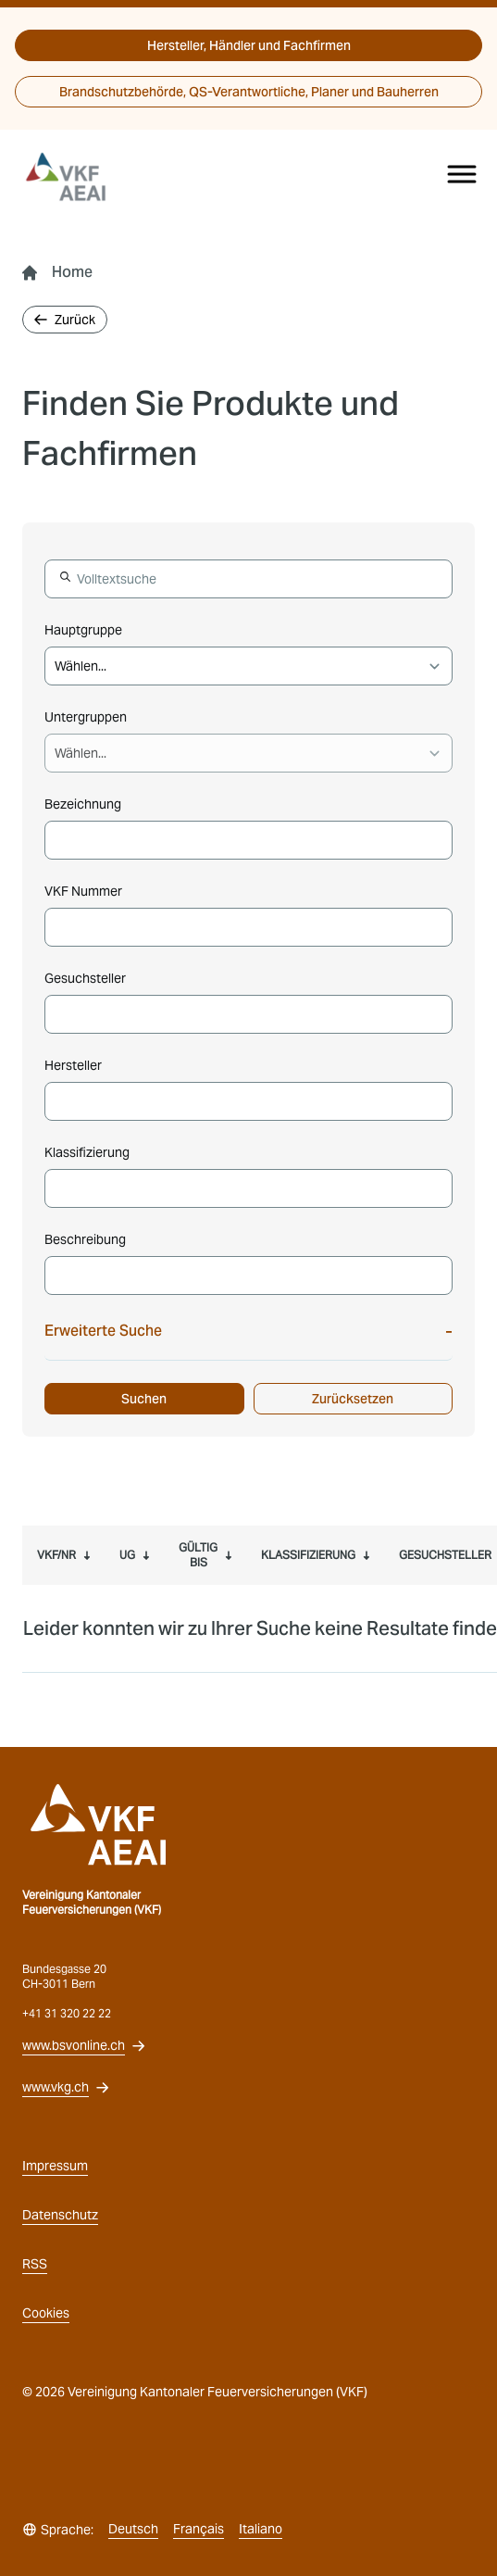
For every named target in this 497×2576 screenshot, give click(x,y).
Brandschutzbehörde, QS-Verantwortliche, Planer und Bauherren (249, 91)
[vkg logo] (74, 177)
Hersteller (73, 1065)
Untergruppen (85, 717)
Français (198, 2528)
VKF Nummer (83, 891)
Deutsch (133, 2528)
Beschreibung (85, 1239)
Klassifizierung (87, 1152)
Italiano (260, 2528)
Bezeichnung (82, 804)
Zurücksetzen (352, 1398)
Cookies (45, 2313)
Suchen (144, 1398)
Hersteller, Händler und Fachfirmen (249, 45)
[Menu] (462, 174)
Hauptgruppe (83, 630)
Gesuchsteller (85, 978)
